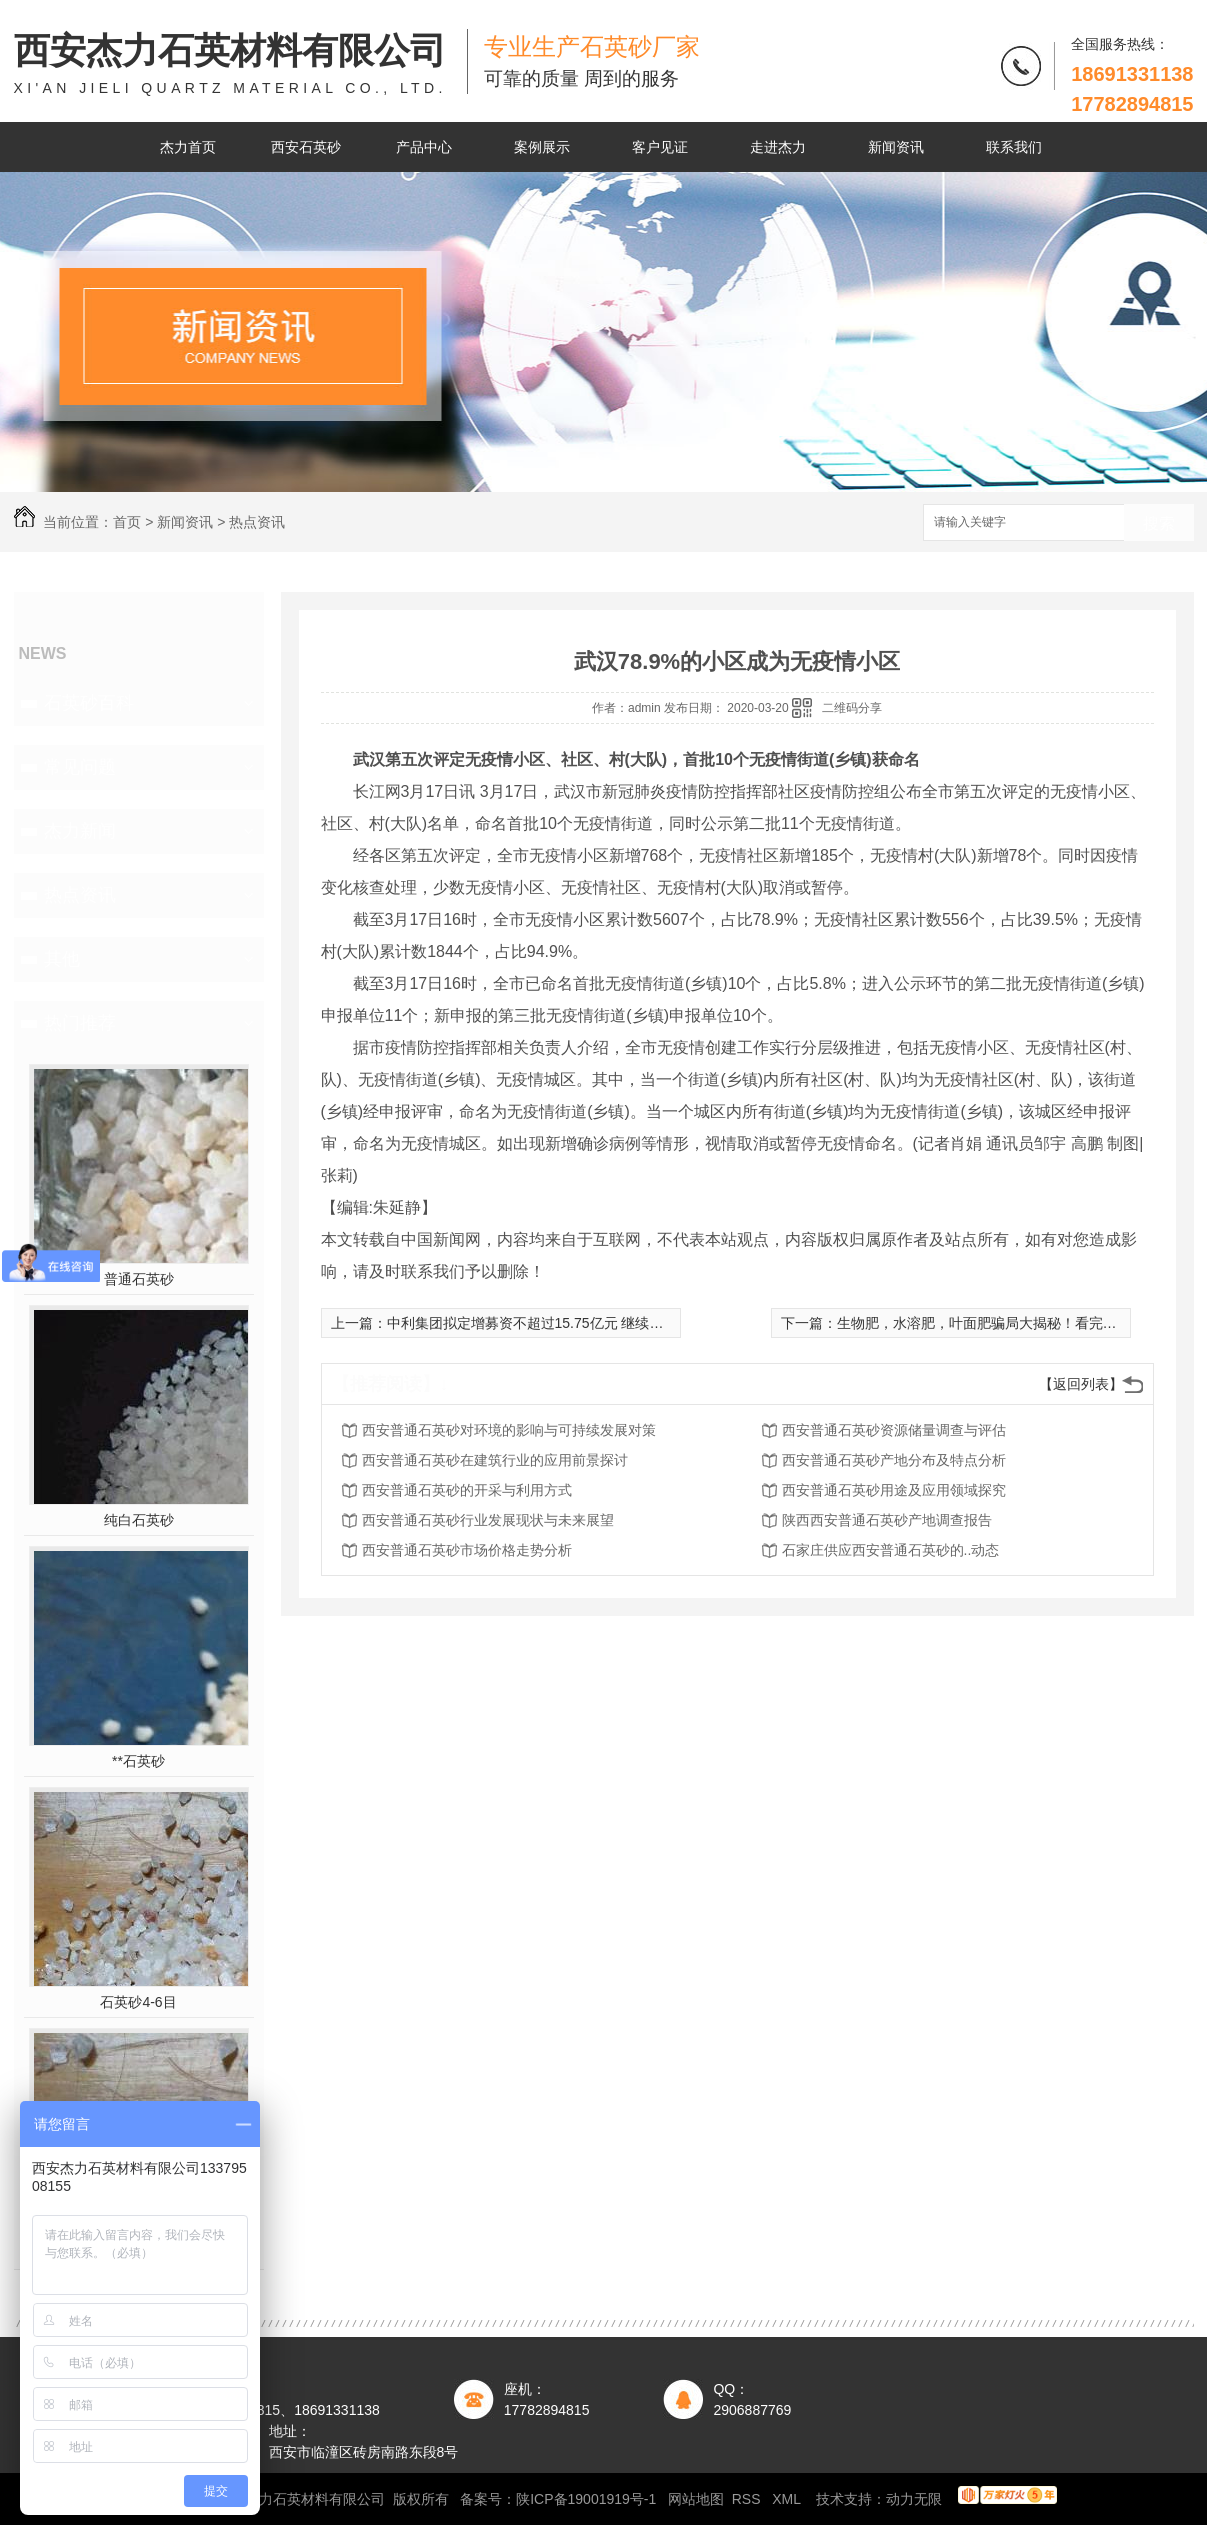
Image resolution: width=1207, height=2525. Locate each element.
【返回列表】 (1081, 1384)
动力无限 (914, 2499)
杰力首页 (188, 147)
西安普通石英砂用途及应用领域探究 (894, 1490)
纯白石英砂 (139, 1520)
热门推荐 (80, 1023)
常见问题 (80, 767)
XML (788, 2499)
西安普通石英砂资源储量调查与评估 (894, 1430)
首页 (127, 522)
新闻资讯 (896, 147)
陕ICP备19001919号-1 (586, 2499)
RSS (748, 2499)
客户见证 (660, 147)
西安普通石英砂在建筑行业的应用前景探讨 (495, 1460)
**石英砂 (138, 1761)
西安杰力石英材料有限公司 (230, 64)
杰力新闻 (80, 831)
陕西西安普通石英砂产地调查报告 (887, 1520)
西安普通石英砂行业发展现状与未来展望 (488, 1520)
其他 (62, 959)
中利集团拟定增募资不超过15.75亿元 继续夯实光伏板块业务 (574, 1323)
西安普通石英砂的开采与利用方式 (467, 1490)
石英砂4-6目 (138, 2002)
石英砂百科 (89, 703)
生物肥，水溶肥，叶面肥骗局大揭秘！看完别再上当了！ (1012, 1323)
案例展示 (542, 147)
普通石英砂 (139, 1279)
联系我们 (1014, 147)
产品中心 (424, 147)
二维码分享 (852, 708)
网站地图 (696, 2499)
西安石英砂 (306, 147)
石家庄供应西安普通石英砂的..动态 (891, 1550)
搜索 (1159, 523)
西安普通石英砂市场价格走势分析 (467, 1550)
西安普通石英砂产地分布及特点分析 (894, 1460)
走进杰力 (778, 147)
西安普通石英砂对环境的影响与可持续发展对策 (509, 1430)
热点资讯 (257, 522)
